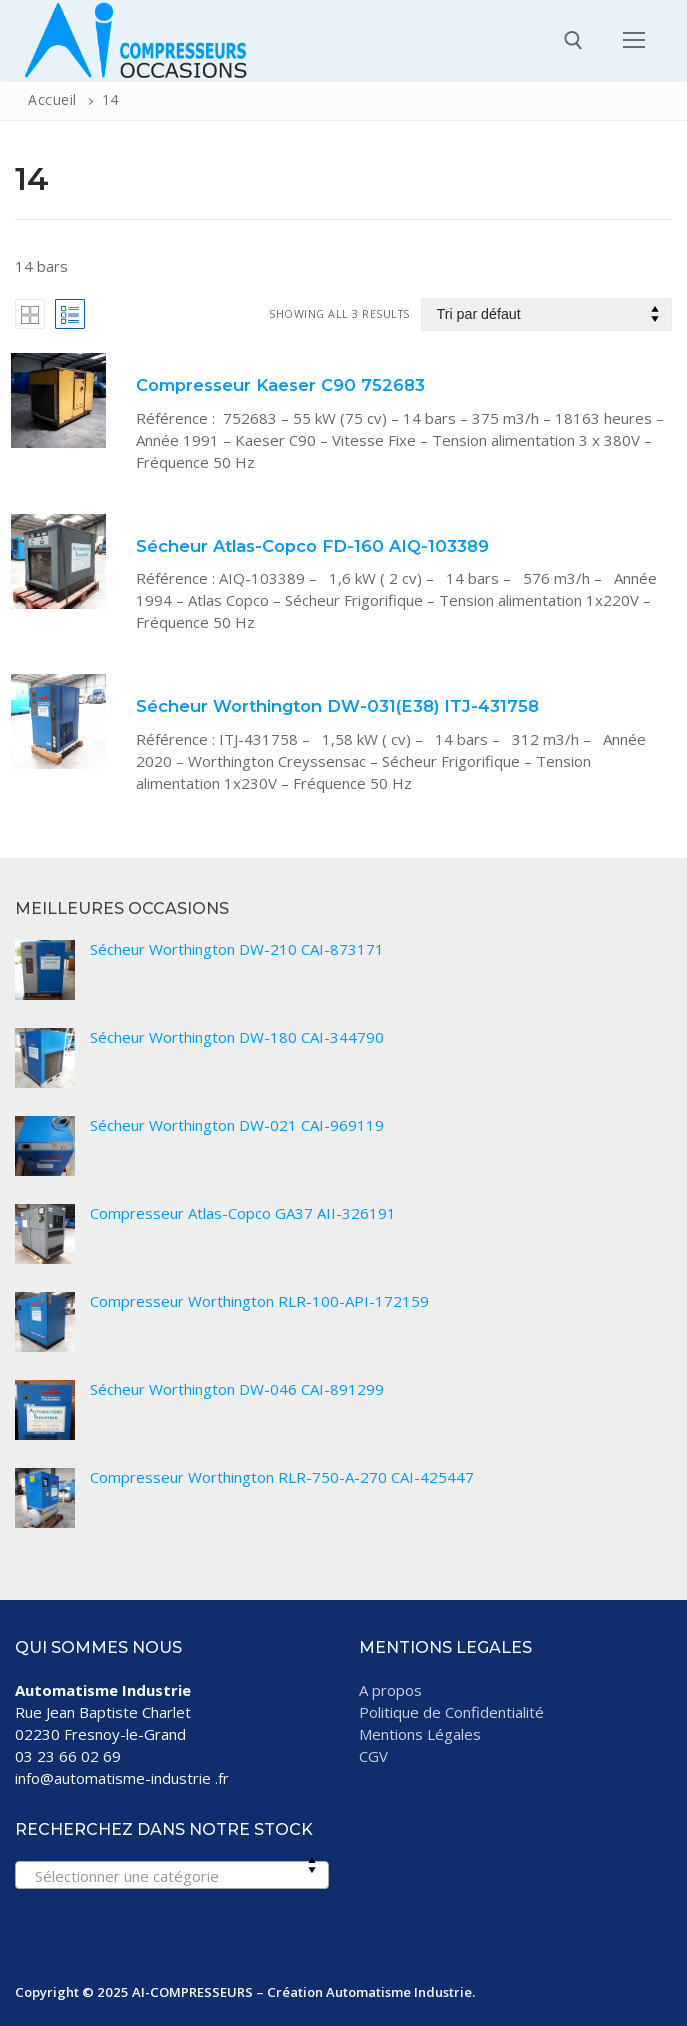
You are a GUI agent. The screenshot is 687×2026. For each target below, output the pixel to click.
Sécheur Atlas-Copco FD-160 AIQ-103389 (312, 546)
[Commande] (547, 314)
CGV (373, 1756)
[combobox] (172, 1875)
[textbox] (171, 1881)
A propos (390, 1690)
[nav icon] (634, 39)
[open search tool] (573, 40)
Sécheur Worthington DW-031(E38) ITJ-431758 (337, 706)
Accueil (52, 99)
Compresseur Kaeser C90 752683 (280, 385)
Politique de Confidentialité (451, 1712)
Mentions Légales (420, 1734)
